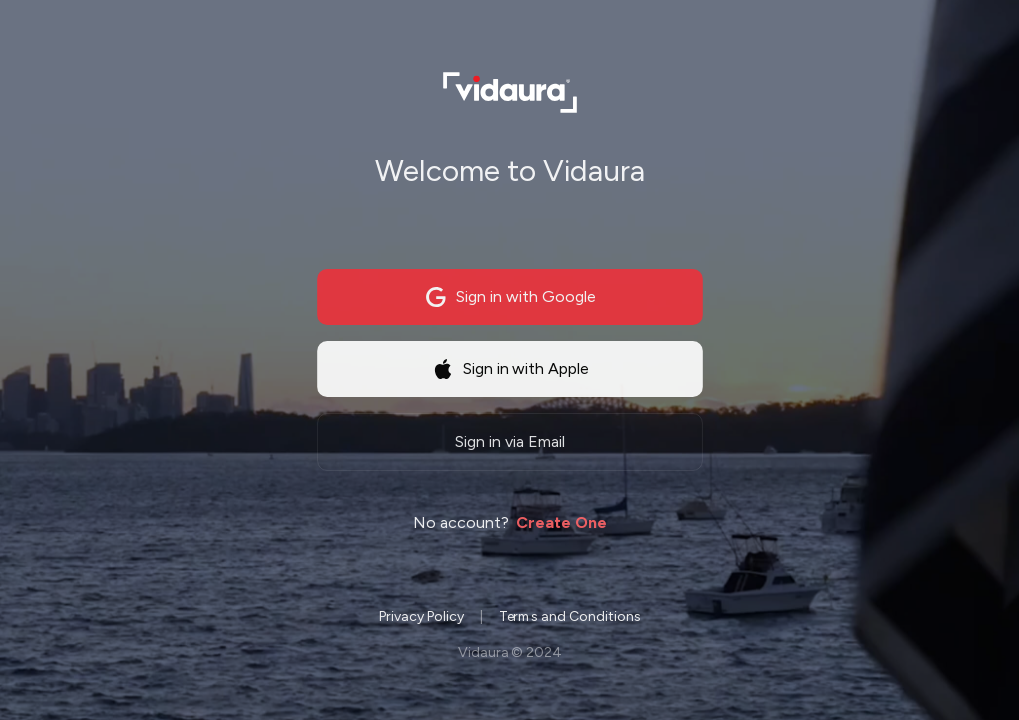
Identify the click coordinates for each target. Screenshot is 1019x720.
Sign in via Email (510, 444)
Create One (561, 524)
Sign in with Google (510, 300)
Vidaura (482, 654)
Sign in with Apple (509, 372)
